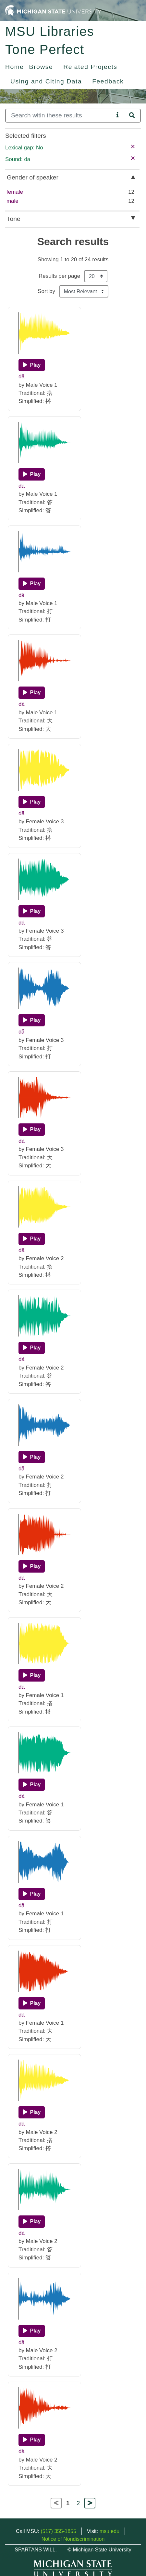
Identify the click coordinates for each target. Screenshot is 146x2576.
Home (14, 66)
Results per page (59, 276)
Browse (41, 66)
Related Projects (90, 66)
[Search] (59, 116)
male (12, 201)
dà (21, 704)
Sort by (46, 291)
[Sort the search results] (83, 291)
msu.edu (109, 2531)
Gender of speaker (32, 177)
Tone (13, 218)
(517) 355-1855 (58, 2531)
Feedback (108, 81)
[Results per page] (95, 276)
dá (21, 486)
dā (21, 376)
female (14, 192)
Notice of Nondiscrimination (73, 2539)
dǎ (21, 595)
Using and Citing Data (46, 81)
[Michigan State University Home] (53, 10)
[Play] (31, 365)
